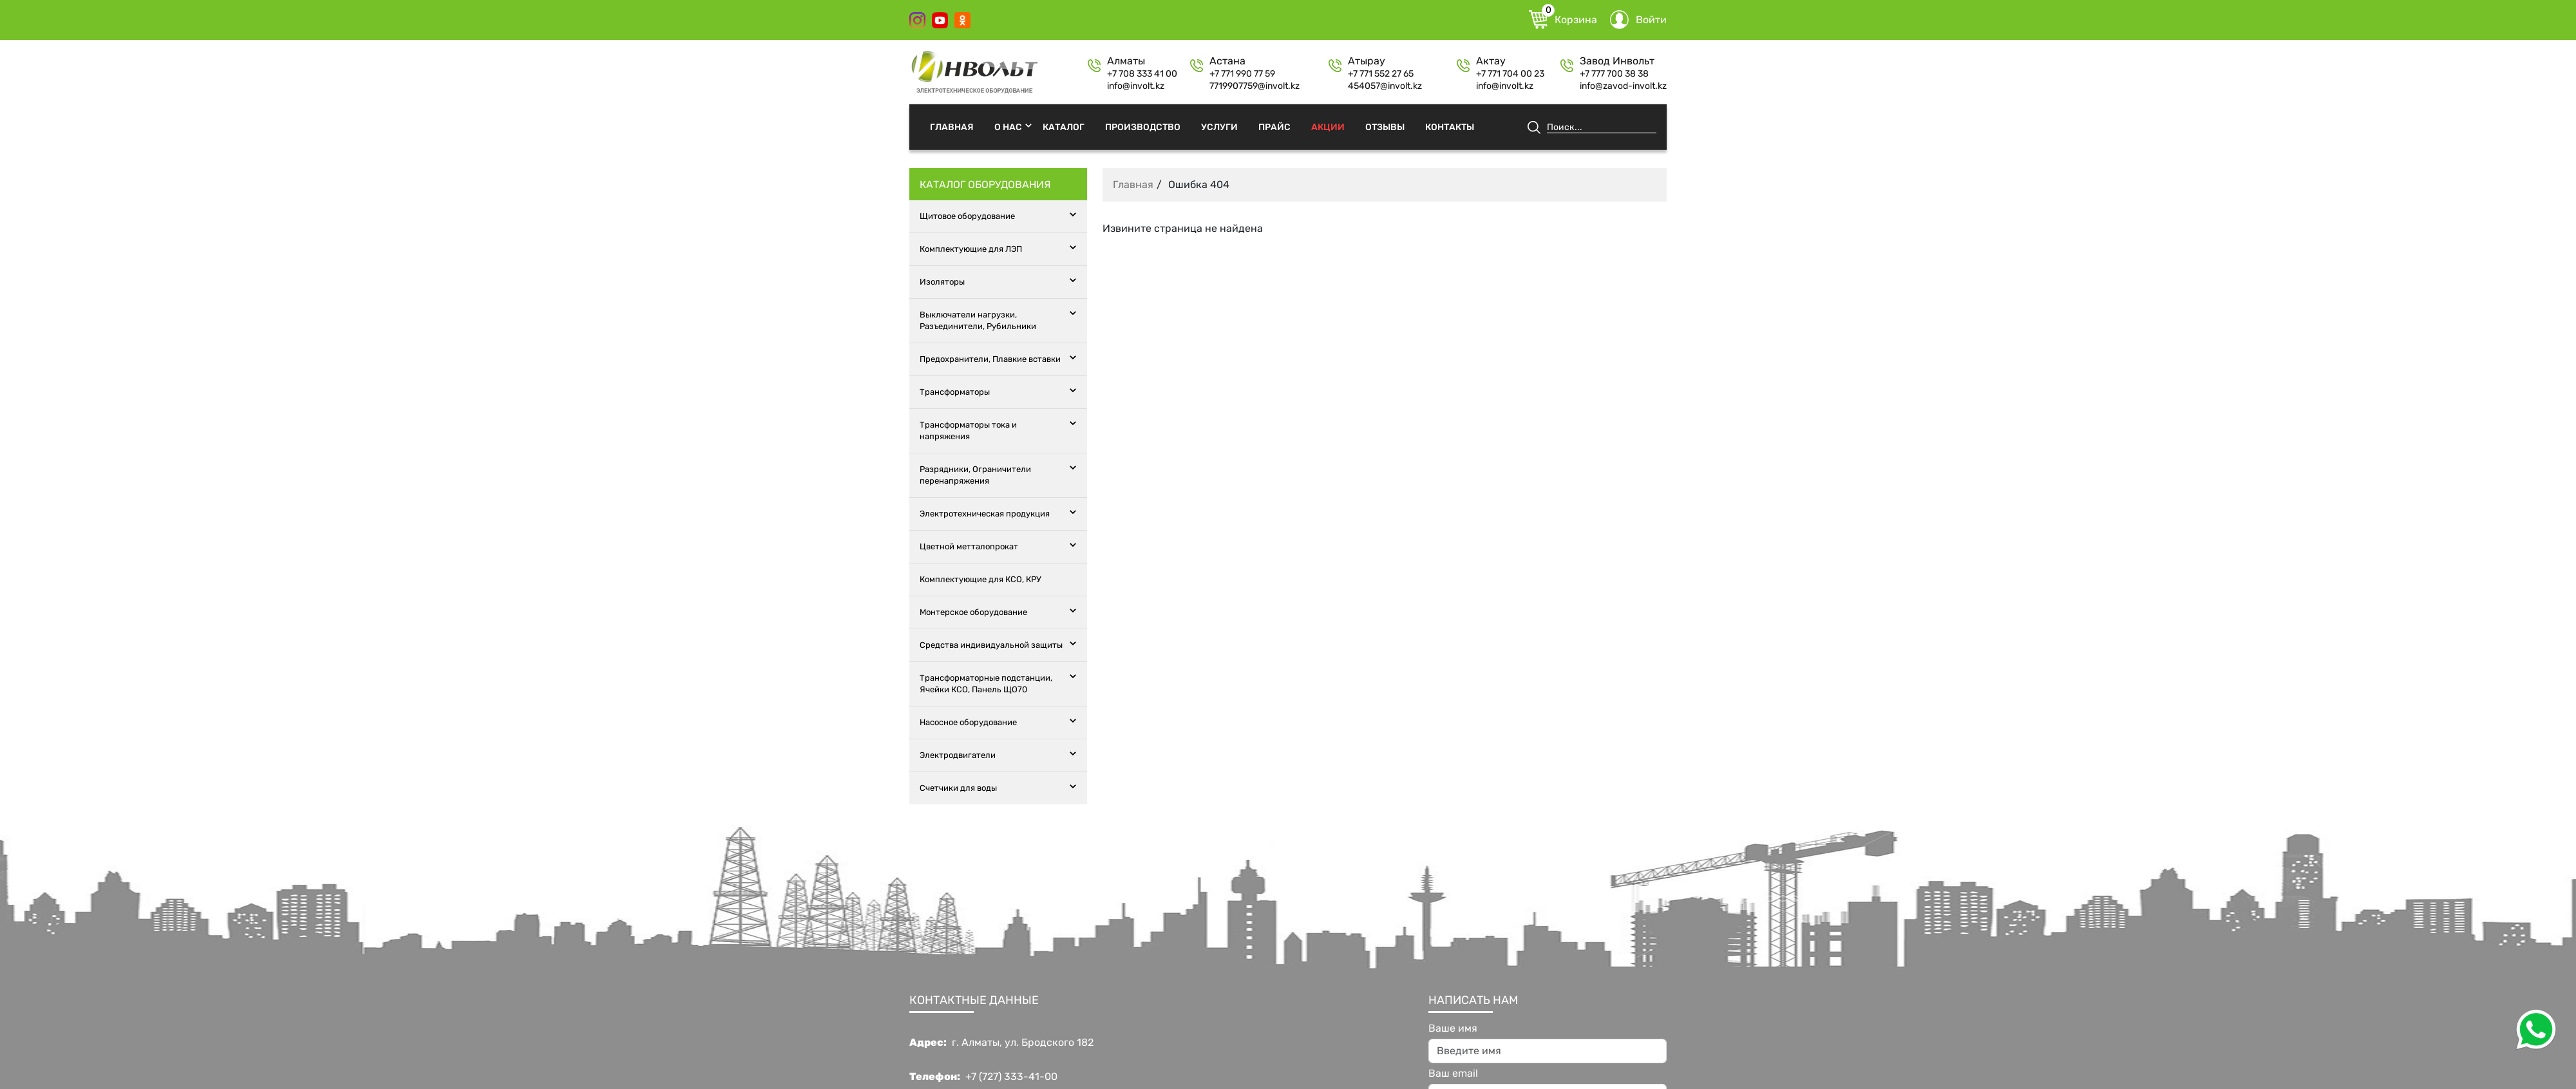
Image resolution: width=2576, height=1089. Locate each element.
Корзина (1563, 20)
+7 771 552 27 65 (1381, 74)
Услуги (1219, 126)
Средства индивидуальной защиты (991, 645)
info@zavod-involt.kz (1623, 86)
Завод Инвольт (1617, 61)
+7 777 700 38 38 (1614, 74)
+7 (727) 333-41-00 (1011, 1077)
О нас (1008, 126)
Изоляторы (942, 282)
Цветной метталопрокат (969, 546)
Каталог (1063, 126)
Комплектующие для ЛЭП (971, 249)
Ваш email (1453, 1073)
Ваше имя (1452, 1028)
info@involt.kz (1135, 86)
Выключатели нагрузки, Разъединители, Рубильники (978, 320)
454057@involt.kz (1385, 86)
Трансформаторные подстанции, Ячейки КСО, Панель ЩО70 (986, 683)
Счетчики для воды (958, 788)
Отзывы (1385, 126)
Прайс (1274, 126)
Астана (1227, 61)
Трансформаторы (955, 392)
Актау (1491, 61)
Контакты (1449, 126)
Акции (1328, 126)
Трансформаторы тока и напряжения (968, 430)
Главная (952, 126)
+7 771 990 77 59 (1242, 74)
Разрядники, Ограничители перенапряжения (975, 475)
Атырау (1366, 61)
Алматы (1126, 61)
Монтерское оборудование (973, 612)
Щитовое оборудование (967, 216)
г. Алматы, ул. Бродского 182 (1023, 1042)
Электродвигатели (958, 755)
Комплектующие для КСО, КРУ (980, 579)
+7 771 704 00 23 (1510, 74)
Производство (1142, 126)
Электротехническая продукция (985, 513)
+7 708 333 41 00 (1142, 74)
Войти (1638, 20)
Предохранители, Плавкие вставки (990, 359)
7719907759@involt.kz (1254, 86)
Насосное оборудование (968, 722)
